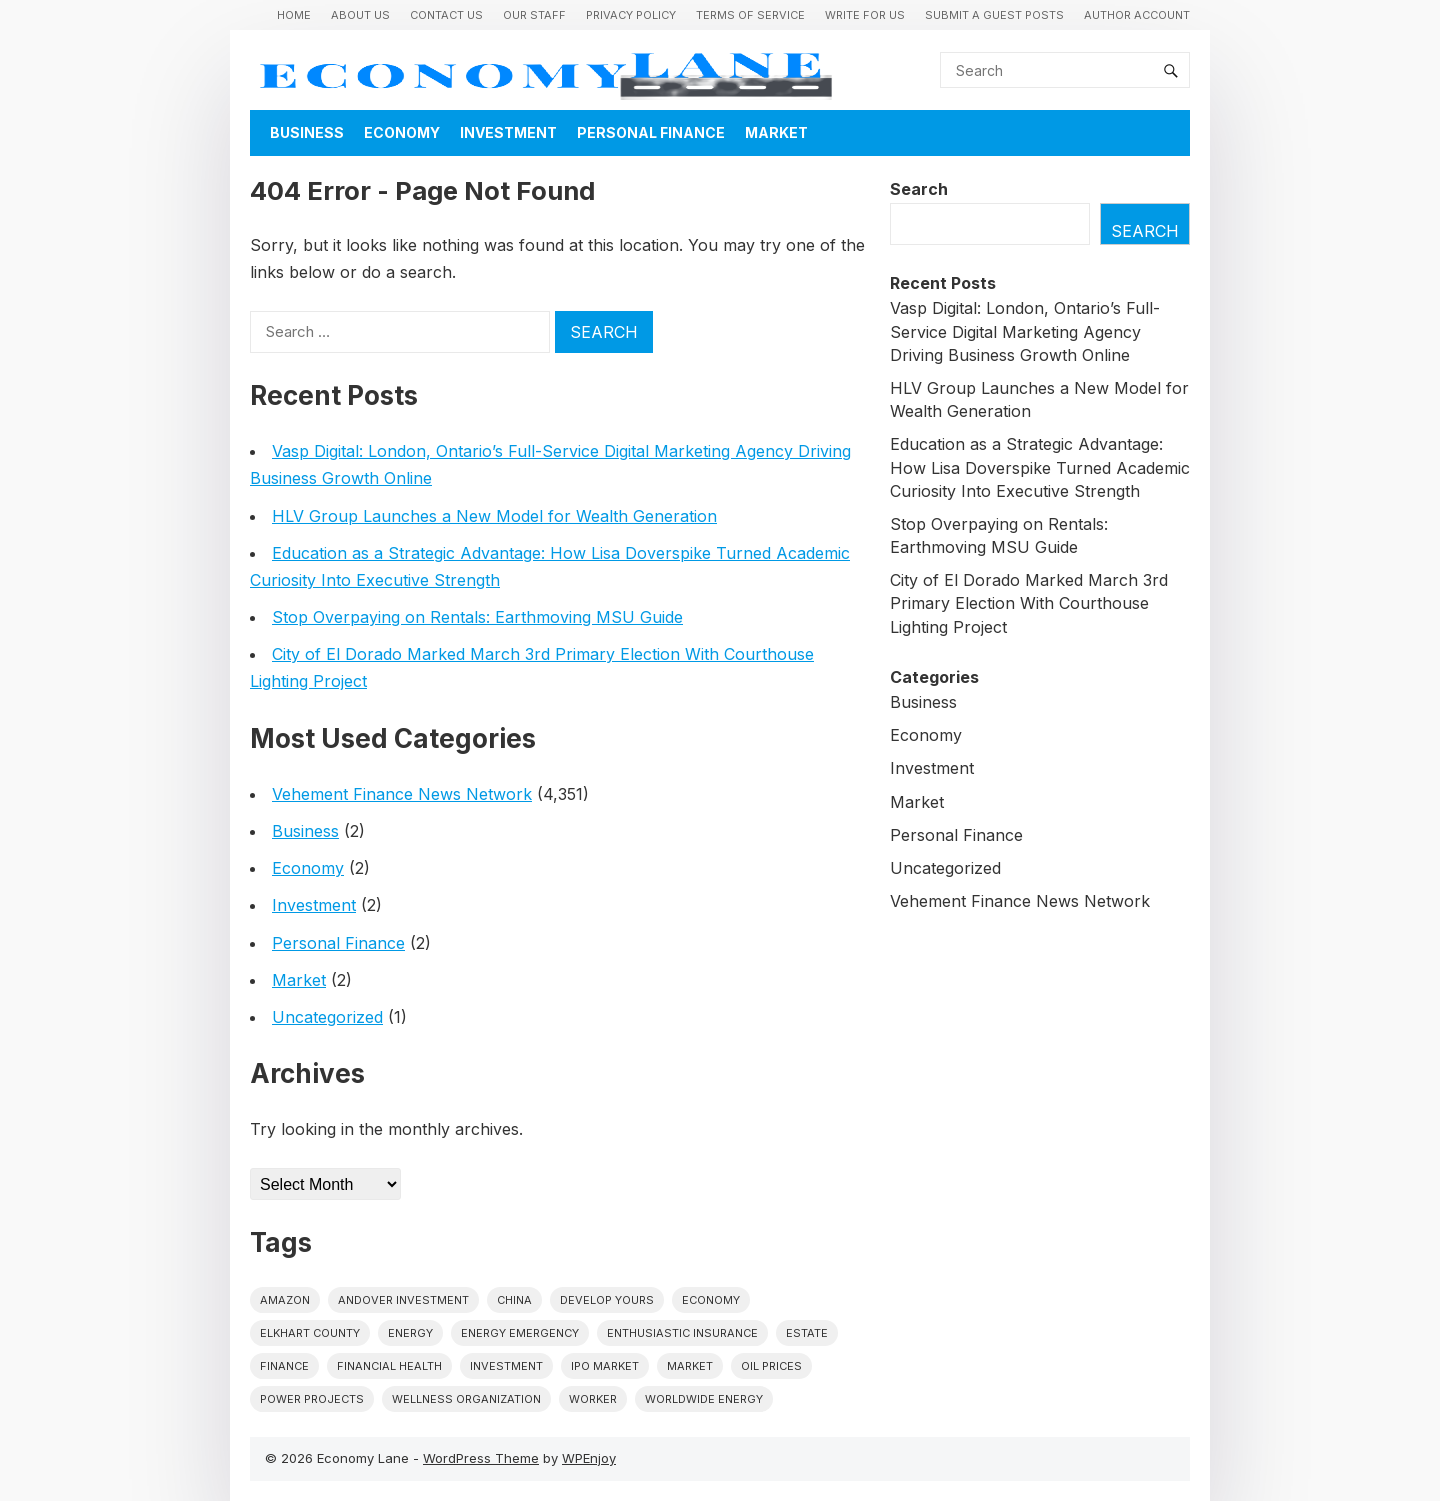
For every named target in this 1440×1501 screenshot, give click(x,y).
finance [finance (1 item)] (284, 1366)
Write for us (865, 15)
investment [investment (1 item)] (506, 1366)
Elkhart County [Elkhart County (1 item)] (310, 1333)
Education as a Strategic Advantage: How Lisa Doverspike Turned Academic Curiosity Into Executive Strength (1040, 467)
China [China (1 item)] (514, 1300)
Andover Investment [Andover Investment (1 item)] (403, 1300)
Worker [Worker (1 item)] (593, 1399)
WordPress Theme (481, 1458)
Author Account (1137, 15)
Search (919, 189)
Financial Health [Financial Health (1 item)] (389, 1366)
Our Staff (534, 15)
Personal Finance (651, 132)
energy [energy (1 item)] (410, 1333)
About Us (360, 15)
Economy (402, 132)
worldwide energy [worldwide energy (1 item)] (704, 1399)
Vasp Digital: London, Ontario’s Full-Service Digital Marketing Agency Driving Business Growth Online (1025, 331)
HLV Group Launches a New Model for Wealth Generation (494, 516)
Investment (508, 132)
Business (307, 132)
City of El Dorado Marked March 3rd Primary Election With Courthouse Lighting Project (1029, 603)
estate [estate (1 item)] (807, 1333)
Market (776, 132)
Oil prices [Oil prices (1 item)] (771, 1366)
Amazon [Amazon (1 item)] (285, 1300)
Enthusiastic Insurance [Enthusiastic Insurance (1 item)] (682, 1333)
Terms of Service (750, 15)
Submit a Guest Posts (994, 15)
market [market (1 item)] (690, 1366)
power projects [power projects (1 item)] (312, 1399)
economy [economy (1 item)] (711, 1300)
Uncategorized (327, 1017)
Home (294, 15)
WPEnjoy (589, 1458)
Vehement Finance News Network (402, 794)
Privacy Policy (631, 15)
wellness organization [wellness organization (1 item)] (466, 1399)
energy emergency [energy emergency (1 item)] (520, 1333)
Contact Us (446, 15)
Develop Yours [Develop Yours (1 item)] (607, 1300)
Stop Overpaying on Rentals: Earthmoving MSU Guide (477, 617)
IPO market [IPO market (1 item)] (605, 1366)
